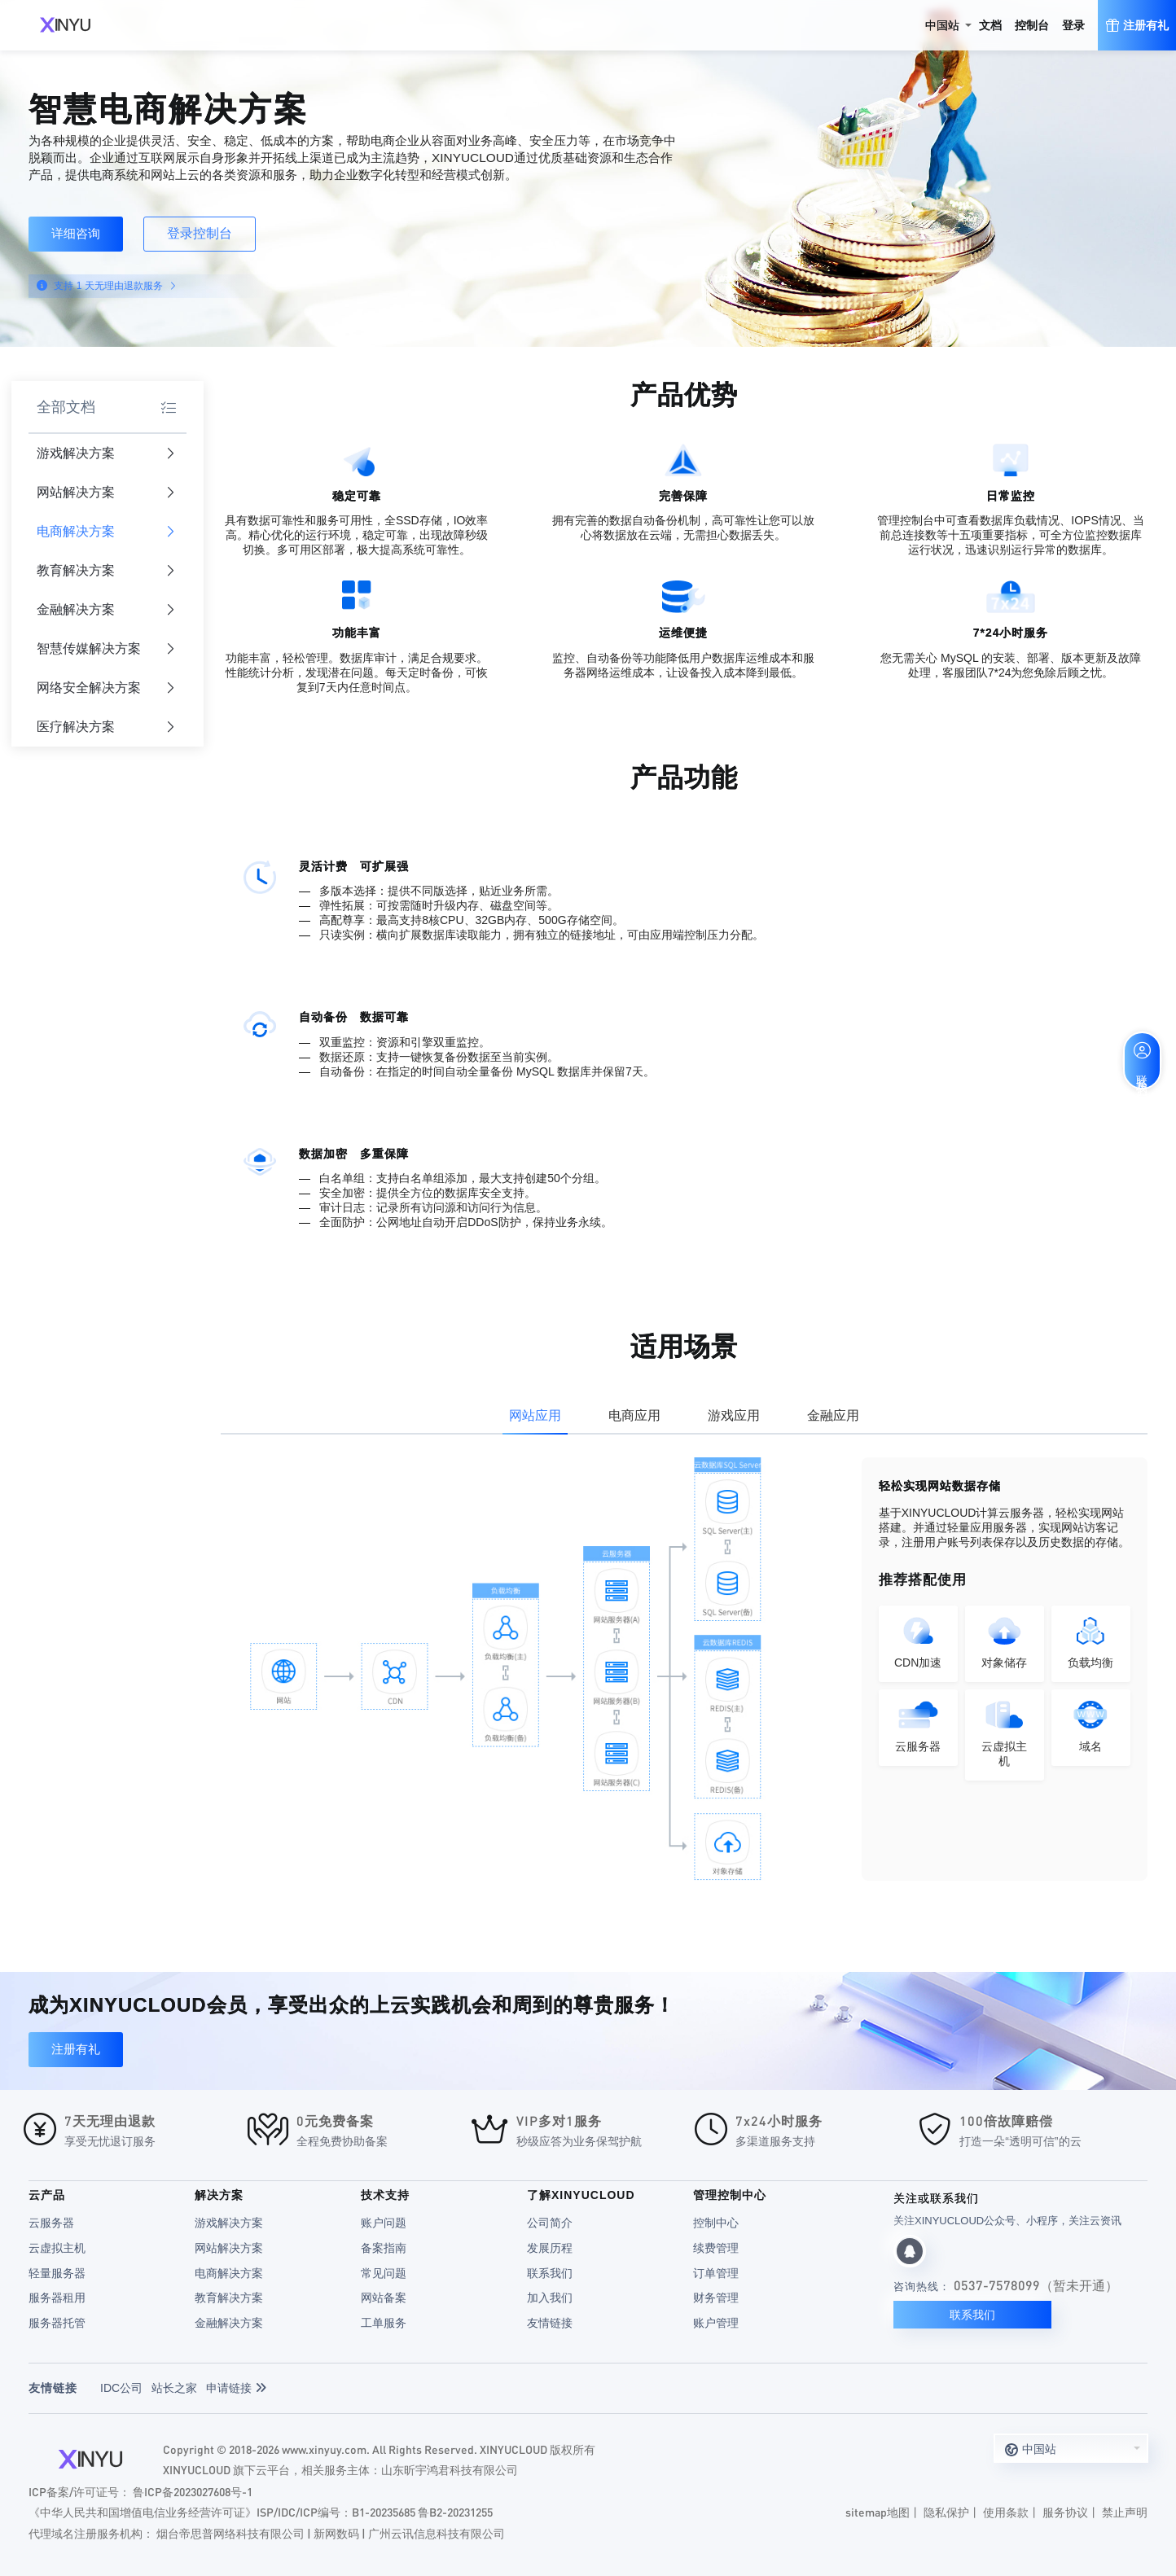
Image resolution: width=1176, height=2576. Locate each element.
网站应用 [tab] (535, 1415)
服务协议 (1065, 2511)
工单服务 (383, 2322)
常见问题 (383, 2273)
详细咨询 (75, 233)
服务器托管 (57, 2322)
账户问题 (383, 2222)
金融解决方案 (106, 610)
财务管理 (716, 2297)
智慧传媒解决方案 (106, 649)
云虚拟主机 (57, 2247)
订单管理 (716, 2273)
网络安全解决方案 (106, 688)
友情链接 (550, 2322)
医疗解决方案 (106, 727)
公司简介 (550, 2222)
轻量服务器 (57, 2273)
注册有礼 (75, 2049)
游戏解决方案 (106, 454)
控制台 (1032, 25)
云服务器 (51, 2222)
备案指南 (383, 2247)
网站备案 (383, 2297)
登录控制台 (199, 233)
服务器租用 (57, 2297)
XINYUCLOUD (65, 25)
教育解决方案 (106, 571)
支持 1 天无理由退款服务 (113, 285)
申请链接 (236, 2387)
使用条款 (1006, 2511)
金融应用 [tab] (833, 1415)
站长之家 (174, 2387)
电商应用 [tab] (634, 1415)
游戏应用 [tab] (734, 1415)
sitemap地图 (877, 2511)
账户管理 (716, 2322)
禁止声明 (1124, 2511)
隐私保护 (946, 2511)
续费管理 (716, 2247)
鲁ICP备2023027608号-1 (192, 2491)
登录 (1073, 25)
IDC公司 (121, 2387)
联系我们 (550, 2273)
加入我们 (550, 2297)
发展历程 (550, 2247)
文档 (990, 25)
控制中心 (716, 2222)
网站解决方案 (106, 493)
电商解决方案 (106, 532)
